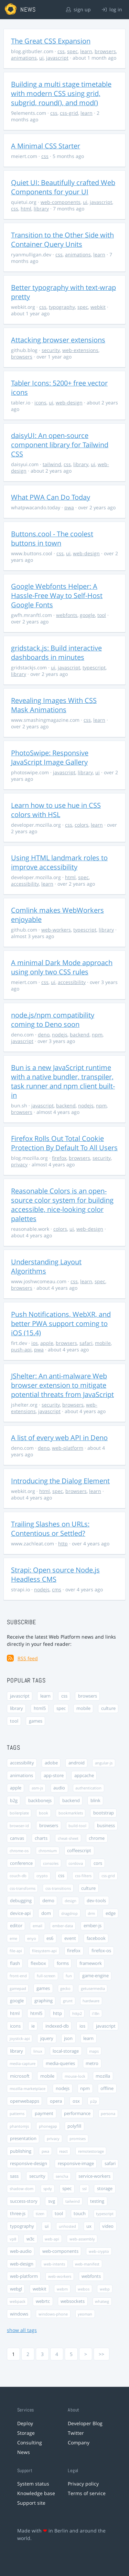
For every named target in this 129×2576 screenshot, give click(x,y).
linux (37, 2051)
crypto (42, 1875)
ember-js (92, 1926)
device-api (20, 1913)
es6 (49, 1938)
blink (95, 1800)
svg (51, 2201)
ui (41, 57)
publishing (20, 2151)
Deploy (25, 2423)
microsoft (20, 2076)
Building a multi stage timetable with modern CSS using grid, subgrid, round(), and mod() (61, 93)
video (108, 2226)
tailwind (52, 464)
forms (63, 1963)
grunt (68, 2000)
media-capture (22, 2063)
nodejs (59, 1034)
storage (104, 2188)
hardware (91, 2000)
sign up (78, 9)
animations (24, 57)
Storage (26, 2433)
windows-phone (53, 2314)
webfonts (66, 615)
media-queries (60, 2063)
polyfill (74, 2126)
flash (15, 1963)
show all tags (22, 2330)
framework (90, 1963)
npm (97, 1034)
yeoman (85, 2314)
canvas (17, 1838)
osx (76, 2101)
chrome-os (19, 1850)
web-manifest (87, 2264)
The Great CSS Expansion (50, 41)
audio (59, 1788)
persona (108, 2113)
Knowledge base (36, 2493)
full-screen (46, 1975)
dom (46, 1913)
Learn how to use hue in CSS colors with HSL (56, 810)
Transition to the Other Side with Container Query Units (62, 239)
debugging (21, 1901)
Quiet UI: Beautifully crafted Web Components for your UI (63, 187)
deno (44, 1034)
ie (33, 2026)
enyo (31, 1938)
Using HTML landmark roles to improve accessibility (59, 862)
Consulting (29, 2442)
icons (40, 402)
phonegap (48, 2126)
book (43, 1812)
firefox (59, 1158)
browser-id (19, 1825)
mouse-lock (75, 2076)
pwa (69, 507)
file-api (16, 1950)
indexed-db (57, 2026)
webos (83, 2289)
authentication (88, 1787)
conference (21, 1863)
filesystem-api (44, 1950)
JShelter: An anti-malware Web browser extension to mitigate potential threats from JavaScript (62, 1385)
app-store (54, 1775)
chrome (97, 1838)
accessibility (25, 883)
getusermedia (93, 1988)
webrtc (43, 2301)
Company (78, 2442)
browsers (105, 51)
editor (16, 1926)
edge (111, 1913)
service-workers (94, 2176)
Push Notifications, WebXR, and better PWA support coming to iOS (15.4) (61, 1323)
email (37, 1925)
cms (56, 1589)
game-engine (95, 1976)
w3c (30, 2239)
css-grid (69, 113)
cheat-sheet (68, 1838)
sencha (62, 2176)
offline (107, 2088)
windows (19, 2314)
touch (80, 2213)
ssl (84, 2188)
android (76, 1763)
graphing (43, 2001)
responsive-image (76, 2163)
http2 (77, 2013)
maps (94, 2051)
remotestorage (91, 2151)
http (63, 1543)
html (26, 208)
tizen (40, 2213)
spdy (47, 2188)
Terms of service (87, 2493)
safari (86, 1343)
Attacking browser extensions (58, 339)
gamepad (18, 1988)
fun (69, 1975)
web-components (60, 202)
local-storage (66, 2051)
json (68, 2038)
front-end (18, 1975)
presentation (23, 2138)
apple (46, 1343)
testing (97, 2201)
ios (34, 1343)
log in (112, 9)
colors (81, 825)
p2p (93, 2101)
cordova (75, 1863)
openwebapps (24, 2101)
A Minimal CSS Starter (45, 145)
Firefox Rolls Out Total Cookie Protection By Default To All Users (64, 1143)
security (51, 350)
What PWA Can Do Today (50, 497)
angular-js (103, 1762)
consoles (50, 1863)
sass (14, 2176)
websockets (73, 2301)
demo (48, 1901)
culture (108, 1708)
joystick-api (20, 2038)
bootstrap (103, 1813)
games (35, 1721)
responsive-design (28, 2163)
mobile (103, 1343)
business (106, 1825)
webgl (16, 2289)
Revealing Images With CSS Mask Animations (54, 705)
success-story (23, 2201)
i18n (95, 2013)
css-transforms (22, 1888)
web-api (52, 2238)
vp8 (13, 2238)
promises (77, 2138)
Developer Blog (85, 2423)
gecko (65, 1988)
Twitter (76, 2433)
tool (101, 615)
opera (56, 2101)
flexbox (38, 1963)
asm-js (37, 1787)
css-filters (83, 1875)
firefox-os (101, 1951)
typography (62, 307)
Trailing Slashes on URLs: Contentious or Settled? (50, 1528)
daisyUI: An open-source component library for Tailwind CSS (59, 445)
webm (62, 2289)
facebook (96, 1938)
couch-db (18, 1875)
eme (13, 1938)
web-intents (54, 2264)
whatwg (102, 2301)
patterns (17, 2113)
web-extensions (80, 350)
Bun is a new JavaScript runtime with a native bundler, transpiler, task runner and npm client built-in (63, 1081)
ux (89, 2226)
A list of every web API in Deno (59, 1437)
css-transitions (58, 1888)
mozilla (103, 2076)
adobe (51, 1763)
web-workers (56, 929)
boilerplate (19, 1812)
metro (92, 2063)
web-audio (21, 2251)
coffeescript (79, 1851)
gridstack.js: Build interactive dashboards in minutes (56, 652)
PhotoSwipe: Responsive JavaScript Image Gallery (49, 757)
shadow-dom (21, 2188)
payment (44, 2113)
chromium (48, 1850)
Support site (31, 2503)
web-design (69, 402)
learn (86, 51)
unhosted (67, 2226)
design (70, 1900)
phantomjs (19, 2126)
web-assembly (82, 2238)
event (70, 1938)
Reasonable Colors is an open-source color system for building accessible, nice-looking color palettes (62, 1204)
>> (101, 2354)
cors (98, 1863)
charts (41, 1838)
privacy (19, 1164)
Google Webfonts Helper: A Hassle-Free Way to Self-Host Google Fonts (57, 595)
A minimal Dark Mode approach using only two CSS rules (61, 967)
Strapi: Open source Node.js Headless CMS (55, 1574)
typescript (94, 667)
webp (105, 2289)
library (41, 208)
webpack (17, 2301)
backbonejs (40, 1800)
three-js (17, 2213)
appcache (84, 1775)
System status (33, 2483)
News (23, 2452)
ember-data (62, 1925)
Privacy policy (83, 2483)
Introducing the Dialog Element (60, 1480)
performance (77, 2113)
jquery (46, 2038)
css (61, 51)
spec (72, 51)
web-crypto (99, 2251)
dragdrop (69, 1913)
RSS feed (28, 1658)
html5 (40, 1708)
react (63, 2151)
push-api (21, 1349)
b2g (14, 1800)
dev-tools (96, 1901)
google (87, 615)
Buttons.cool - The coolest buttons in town (52, 538)
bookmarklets (70, 1812)
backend (79, 1034)
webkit (98, 307)
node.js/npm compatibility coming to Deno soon (52, 1019)
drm (91, 1913)
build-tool (77, 1825)
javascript (57, 57)
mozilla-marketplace (27, 2088)
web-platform (67, 1448)
